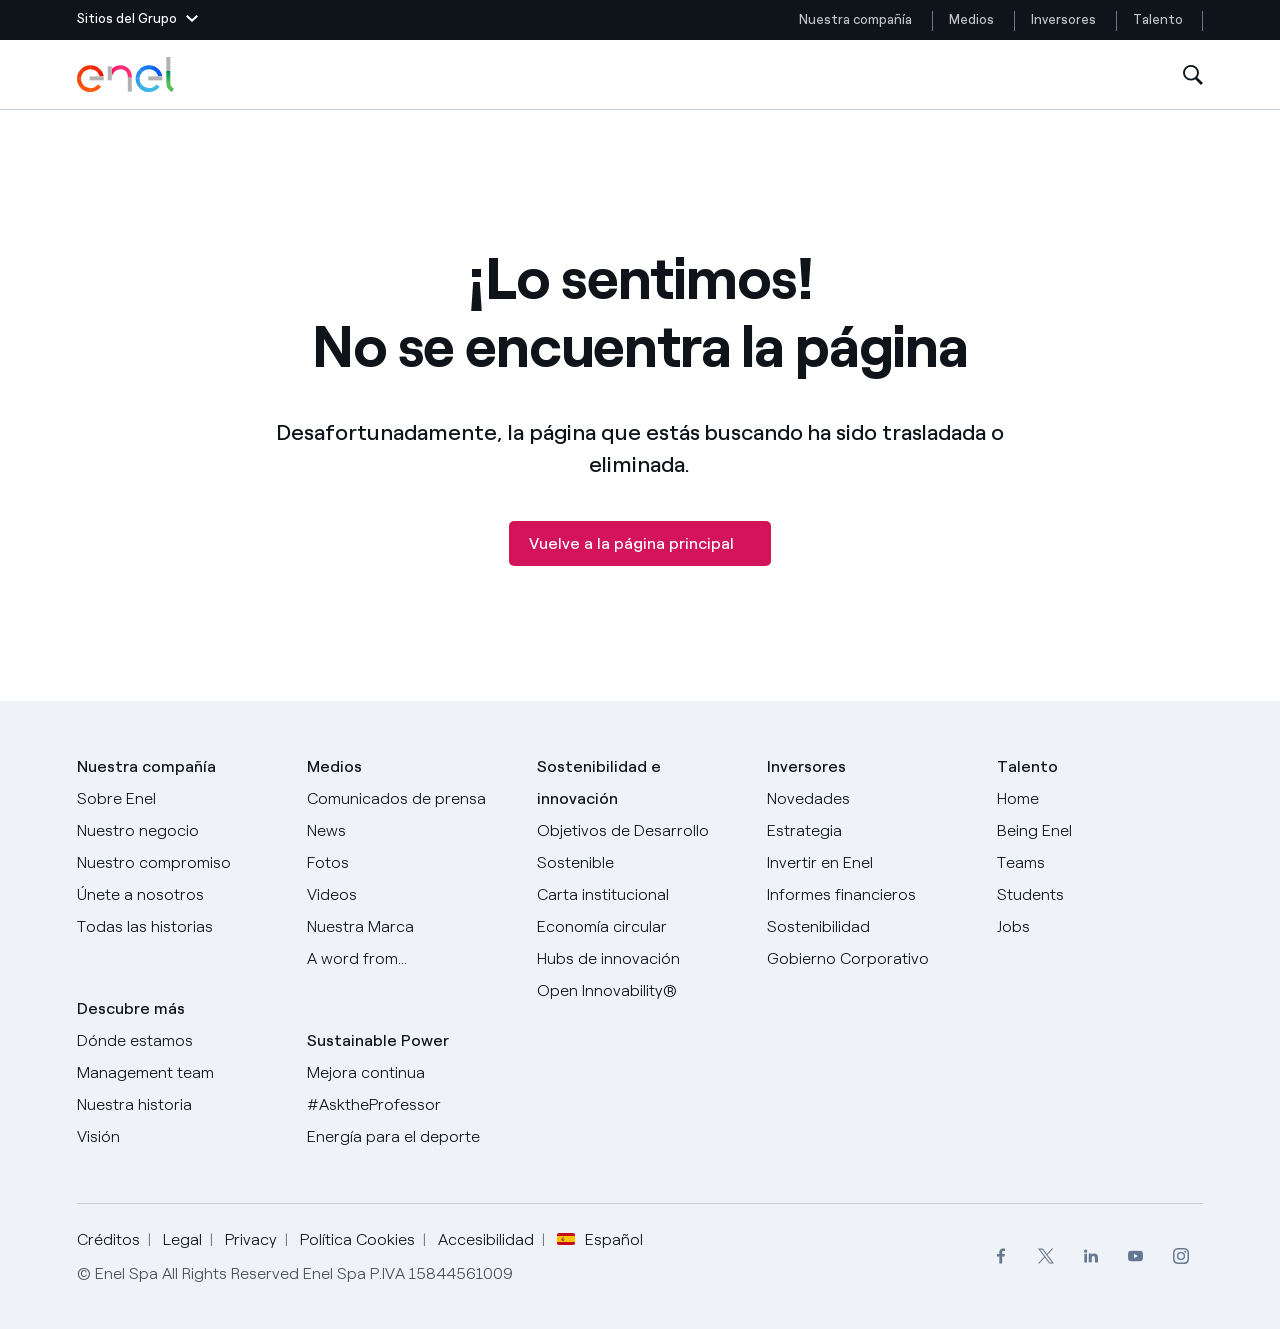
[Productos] (180, 831)
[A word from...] (410, 959)
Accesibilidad (486, 1239)
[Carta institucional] (640, 895)
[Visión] (180, 1137)
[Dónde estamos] (180, 1041)
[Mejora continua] (410, 1073)
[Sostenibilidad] (870, 927)
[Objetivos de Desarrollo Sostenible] (640, 847)
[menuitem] (1000, 1256)
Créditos (108, 1239)
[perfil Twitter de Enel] (1045, 1256)
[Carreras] (1100, 799)
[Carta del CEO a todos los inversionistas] (410, 831)
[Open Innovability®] (640, 991)
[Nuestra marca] (410, 927)
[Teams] (1100, 863)
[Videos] (410, 895)
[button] (137, 20)
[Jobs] (1100, 927)
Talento (1159, 19)
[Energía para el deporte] (410, 1137)
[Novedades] (870, 799)
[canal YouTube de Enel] (1135, 1256)
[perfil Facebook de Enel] (1000, 1256)
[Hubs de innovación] (640, 959)
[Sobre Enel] (180, 799)
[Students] (1100, 895)
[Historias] (180, 927)
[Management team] (180, 1073)
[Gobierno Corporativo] (870, 959)
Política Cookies (357, 1239)
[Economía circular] (640, 927)
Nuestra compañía (855, 19)
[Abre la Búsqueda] (1193, 75)
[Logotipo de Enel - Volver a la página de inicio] (127, 75)
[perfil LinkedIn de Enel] (1090, 1256)
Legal (182, 1239)
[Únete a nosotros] (180, 895)
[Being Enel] (1100, 831)
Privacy (251, 1239)
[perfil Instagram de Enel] (1180, 1256)
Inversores (1063, 19)
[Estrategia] (870, 831)
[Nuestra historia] (180, 1105)
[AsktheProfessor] (410, 1105)
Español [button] (600, 1240)
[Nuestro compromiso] (180, 863)
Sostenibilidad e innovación (599, 782)
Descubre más (131, 1008)
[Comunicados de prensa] (410, 799)
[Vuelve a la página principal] (640, 543)
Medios (971, 19)
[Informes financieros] (870, 895)
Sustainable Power (378, 1040)
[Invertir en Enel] (870, 863)
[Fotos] (410, 863)
